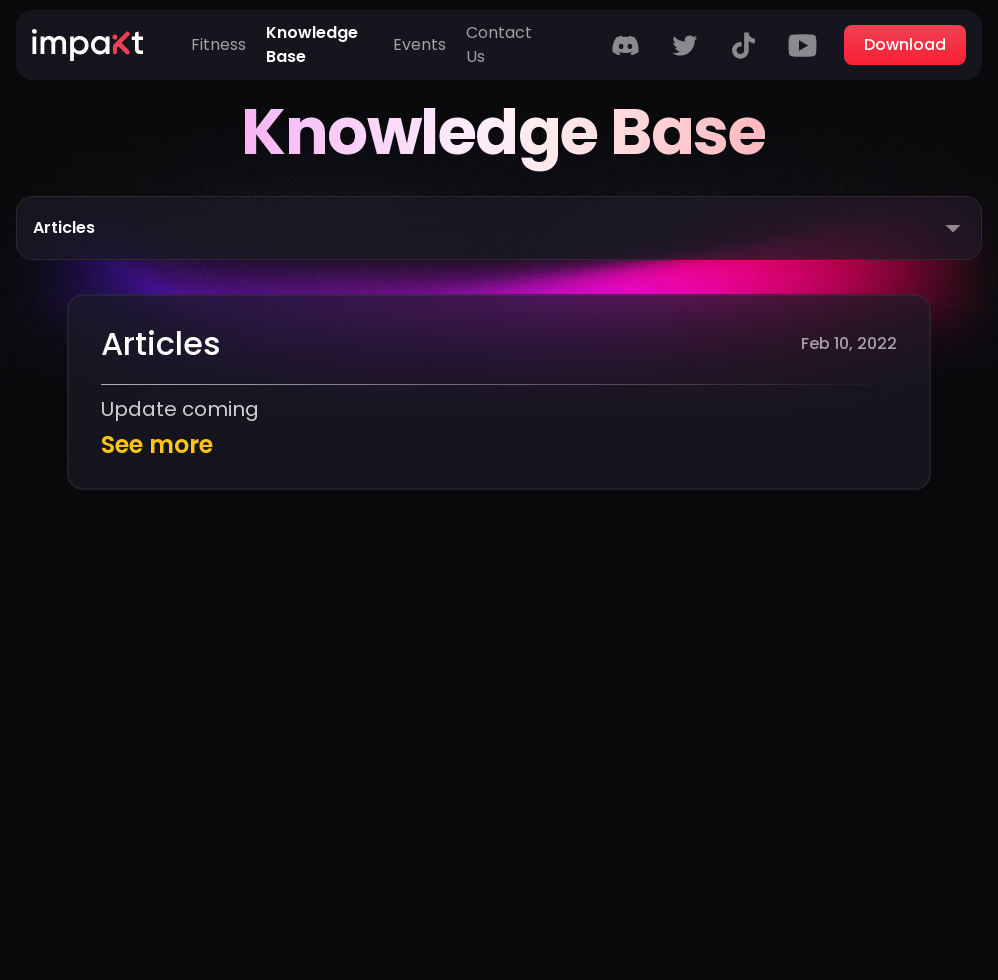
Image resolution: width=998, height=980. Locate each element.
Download (905, 44)
